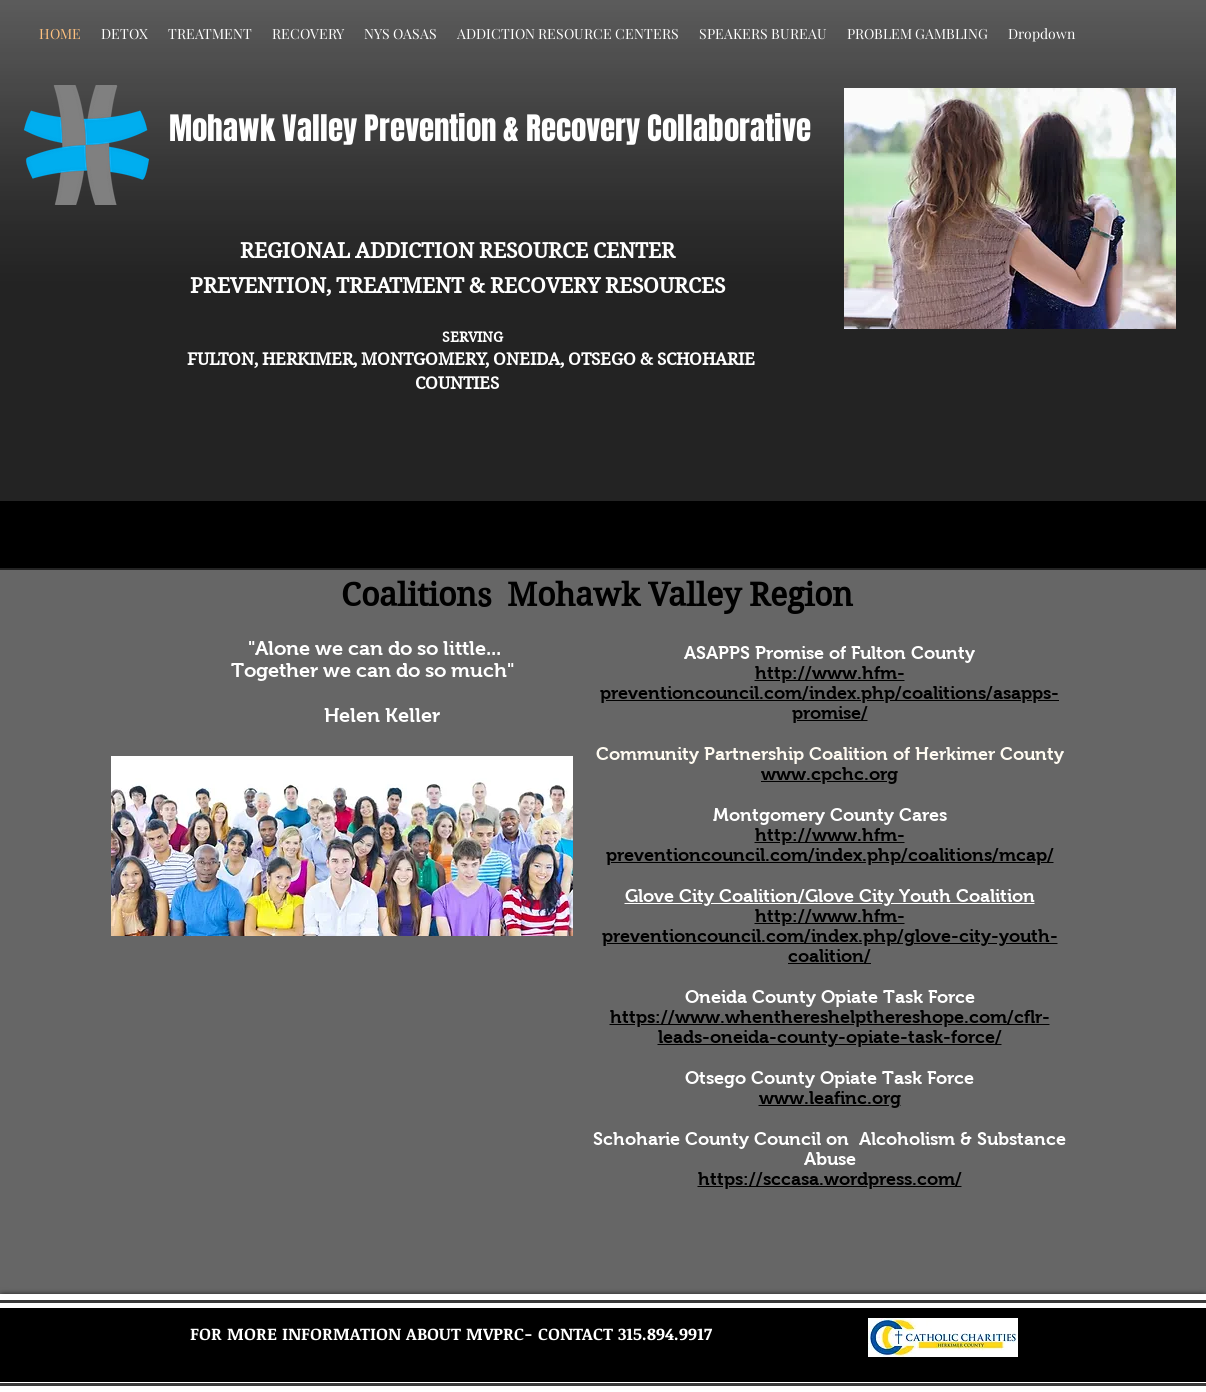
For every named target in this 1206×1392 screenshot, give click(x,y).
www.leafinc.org (830, 1098)
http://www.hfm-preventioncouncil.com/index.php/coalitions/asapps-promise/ (829, 693)
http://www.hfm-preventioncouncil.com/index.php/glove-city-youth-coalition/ (830, 936)
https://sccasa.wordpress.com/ (830, 1179)
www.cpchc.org (829, 774)
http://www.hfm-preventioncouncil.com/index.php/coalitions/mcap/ (830, 845)
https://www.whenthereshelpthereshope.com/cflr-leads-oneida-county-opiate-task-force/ (830, 1027)
